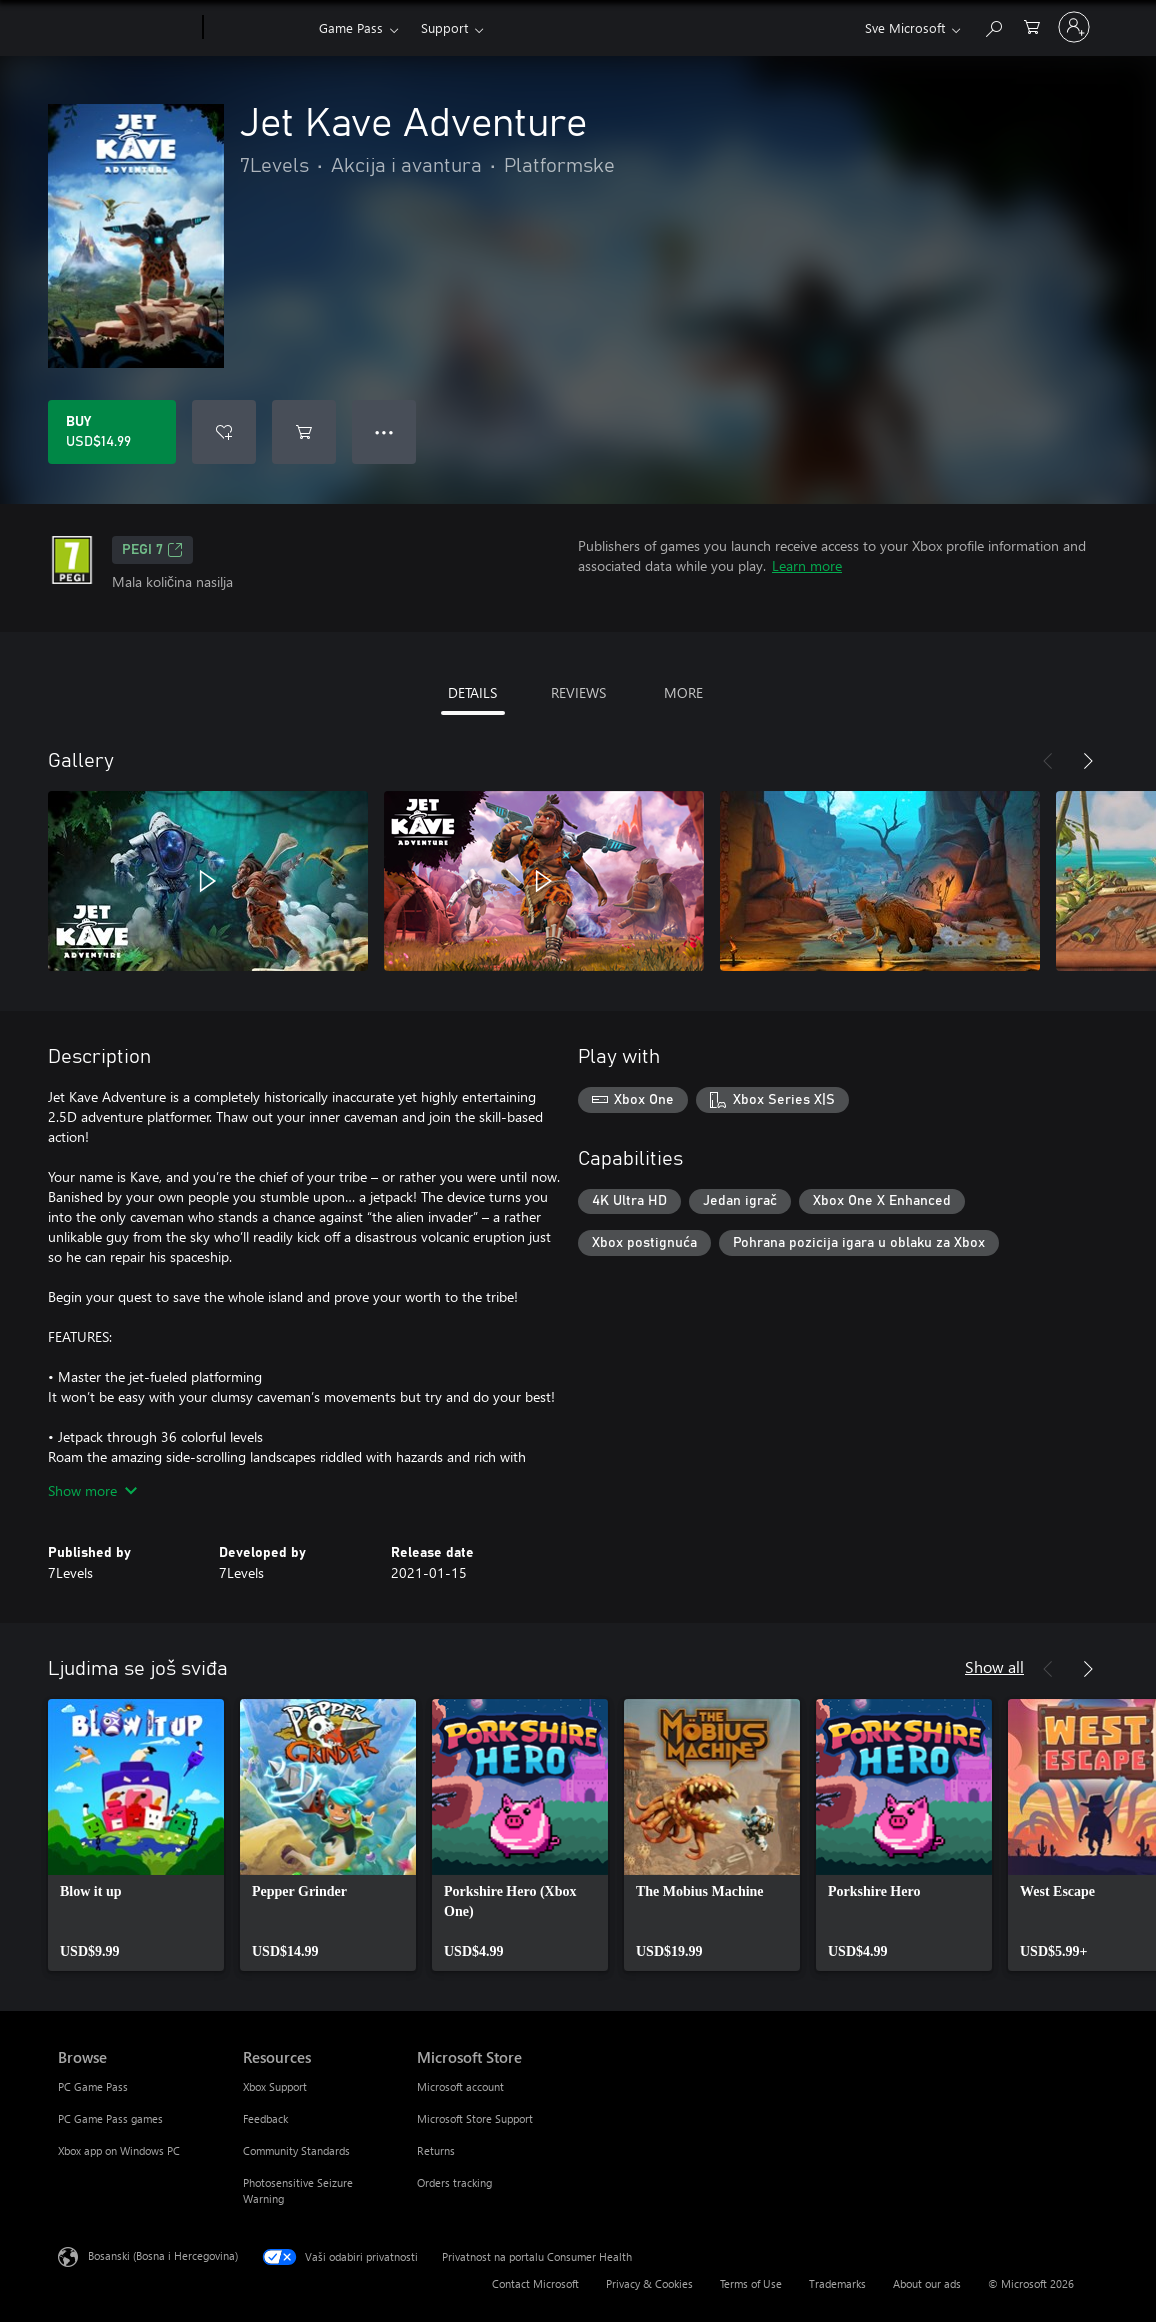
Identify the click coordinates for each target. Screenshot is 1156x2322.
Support (444, 27)
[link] (136, 1835)
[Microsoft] (126, 28)
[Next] (1088, 761)
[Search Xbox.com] (993, 25)
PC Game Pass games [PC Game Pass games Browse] (110, 2118)
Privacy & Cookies (649, 2283)
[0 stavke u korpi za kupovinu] (1032, 25)
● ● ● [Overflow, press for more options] (384, 431)
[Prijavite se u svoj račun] (1074, 27)
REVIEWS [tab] (578, 692)
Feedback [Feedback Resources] (265, 2118)
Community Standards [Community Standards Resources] (296, 2150)
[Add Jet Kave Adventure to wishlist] (224, 432)
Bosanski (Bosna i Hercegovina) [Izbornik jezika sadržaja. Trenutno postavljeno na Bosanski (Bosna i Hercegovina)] (163, 2255)
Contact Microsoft (535, 2283)
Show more (92, 1490)
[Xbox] (258, 28)
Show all (994, 1666)
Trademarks (837, 2283)
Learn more (807, 565)
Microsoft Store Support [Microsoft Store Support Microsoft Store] (475, 2118)
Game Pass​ (351, 27)
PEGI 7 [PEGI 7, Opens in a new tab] (152, 550)
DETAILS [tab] (472, 692)
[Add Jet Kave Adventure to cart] (304, 432)
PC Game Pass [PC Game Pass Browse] (93, 2086)
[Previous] (1048, 761)
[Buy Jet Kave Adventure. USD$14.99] (112, 432)
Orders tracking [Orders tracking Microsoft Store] (454, 2182)
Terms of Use (751, 2283)
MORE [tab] (683, 692)
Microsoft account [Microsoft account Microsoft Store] (460, 2086)
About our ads (927, 2283)
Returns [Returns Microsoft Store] (436, 2150)
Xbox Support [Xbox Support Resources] (275, 2086)
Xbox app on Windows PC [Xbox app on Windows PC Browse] (119, 2150)
